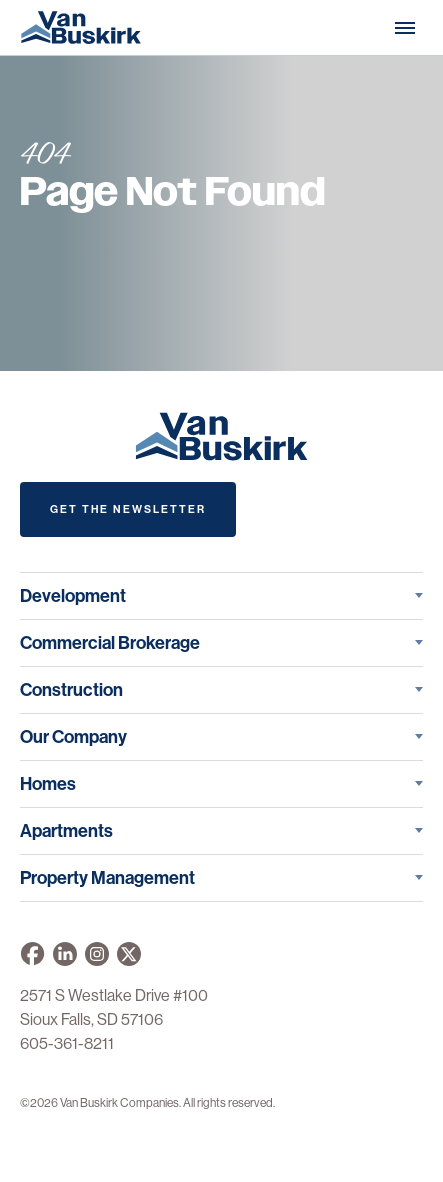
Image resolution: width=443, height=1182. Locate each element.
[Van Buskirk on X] (129, 954)
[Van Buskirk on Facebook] (32, 954)
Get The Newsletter (128, 509)
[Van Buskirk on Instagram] (97, 954)
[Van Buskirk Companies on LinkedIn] (65, 954)
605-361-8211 (67, 1043)
